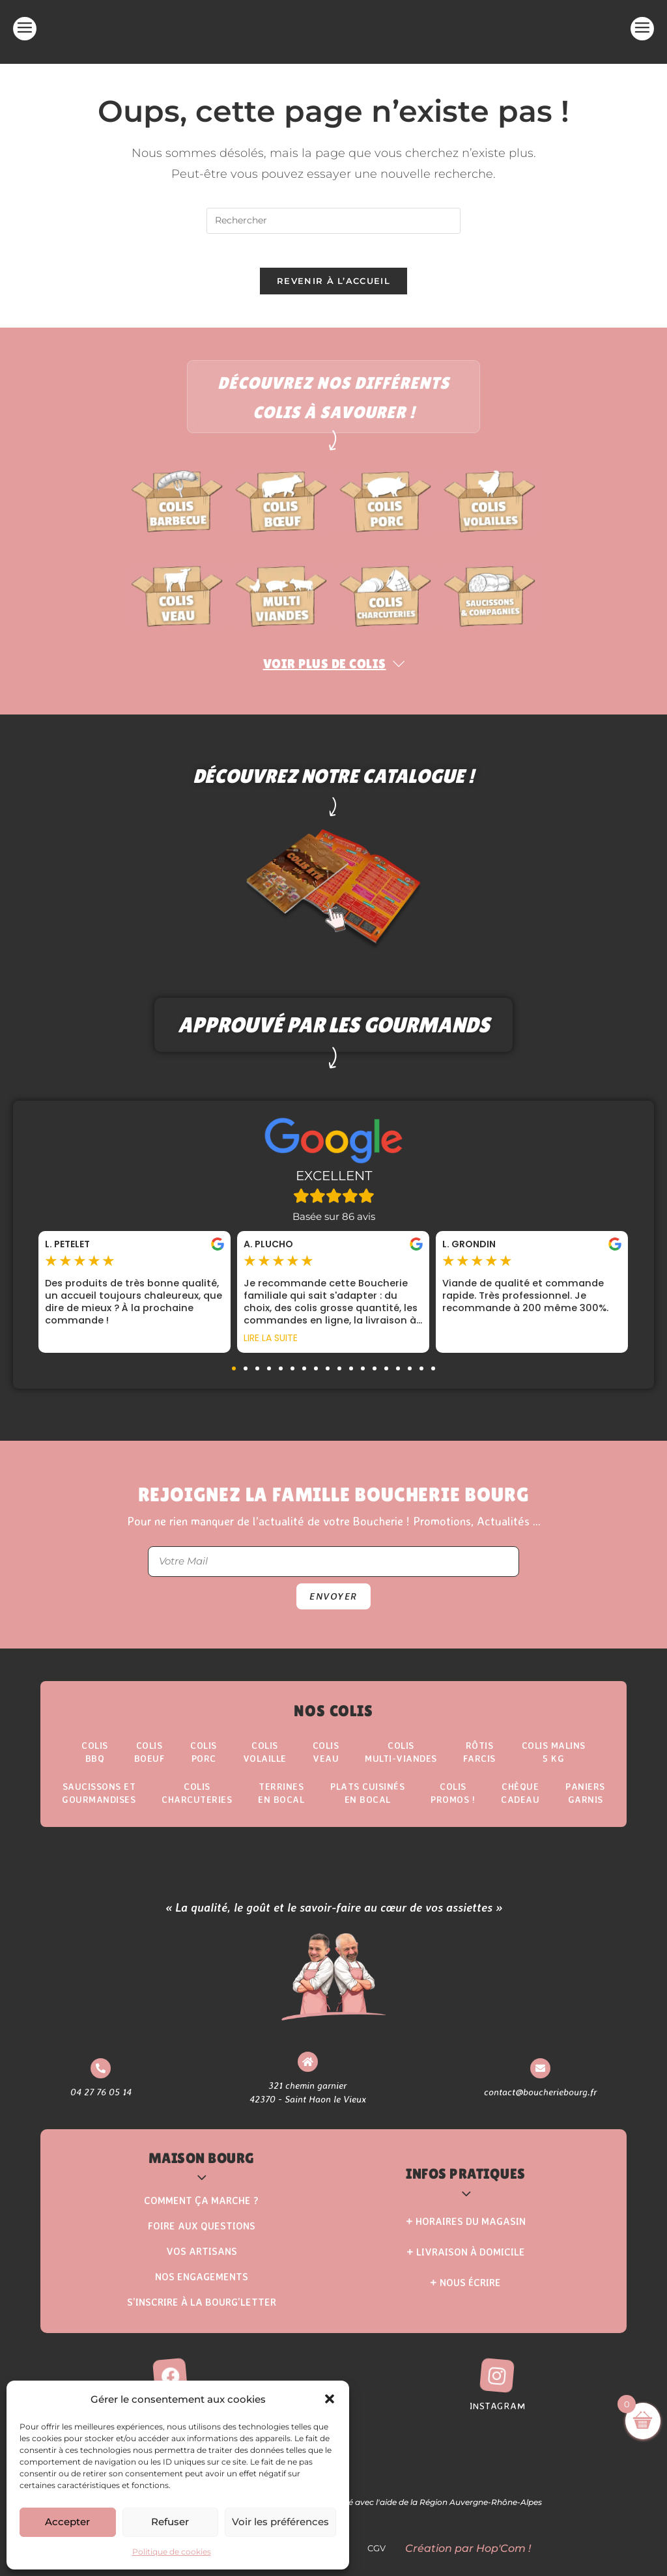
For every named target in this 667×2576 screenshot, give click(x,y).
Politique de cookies (171, 2551)
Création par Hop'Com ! (467, 2560)
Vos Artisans (201, 2263)
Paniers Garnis (585, 1802)
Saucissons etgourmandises (98, 1802)
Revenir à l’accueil (333, 286)
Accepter (67, 2521)
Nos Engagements (201, 2288)
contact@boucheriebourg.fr (540, 2103)
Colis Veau (326, 1760)
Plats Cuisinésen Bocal (367, 1802)
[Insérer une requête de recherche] (333, 221)
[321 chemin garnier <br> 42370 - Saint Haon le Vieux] (307, 2072)
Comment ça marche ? (201, 2212)
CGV (380, 2560)
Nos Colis (333, 1717)
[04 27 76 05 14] (101, 2079)
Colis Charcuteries (197, 1802)
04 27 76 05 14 (101, 2103)
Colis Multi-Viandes (401, 1760)
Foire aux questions (201, 2237)
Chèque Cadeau (520, 1802)
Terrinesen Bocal (281, 1802)
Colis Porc (203, 1760)
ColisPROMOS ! (453, 1802)
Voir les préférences (280, 2521)
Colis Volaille (265, 1760)
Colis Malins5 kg (554, 1760)
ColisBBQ (94, 1760)
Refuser (170, 2521)
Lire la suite (271, 1344)
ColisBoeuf (149, 1760)
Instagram (498, 2417)
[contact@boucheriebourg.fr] (540, 2079)
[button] (329, 2398)
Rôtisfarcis (479, 1760)
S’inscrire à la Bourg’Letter (201, 2314)
